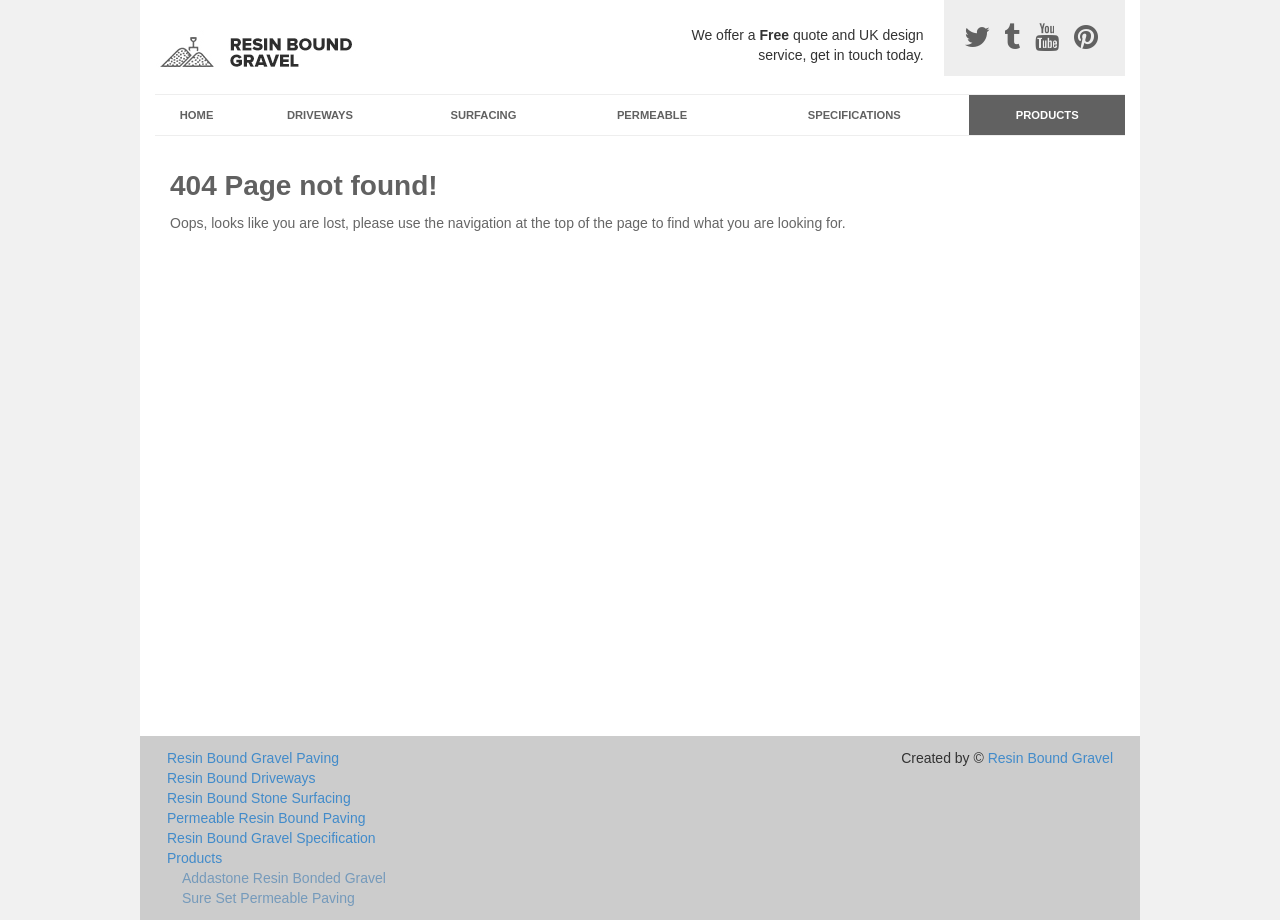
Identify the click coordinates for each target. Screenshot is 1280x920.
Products (1047, 115)
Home (197, 115)
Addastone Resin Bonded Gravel (284, 878)
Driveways (320, 115)
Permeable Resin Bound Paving (266, 818)
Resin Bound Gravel (1050, 758)
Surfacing (484, 115)
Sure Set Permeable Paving (268, 898)
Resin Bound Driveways (241, 778)
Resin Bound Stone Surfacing (259, 798)
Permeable (652, 115)
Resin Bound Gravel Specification (271, 838)
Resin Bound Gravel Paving (253, 758)
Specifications (854, 115)
